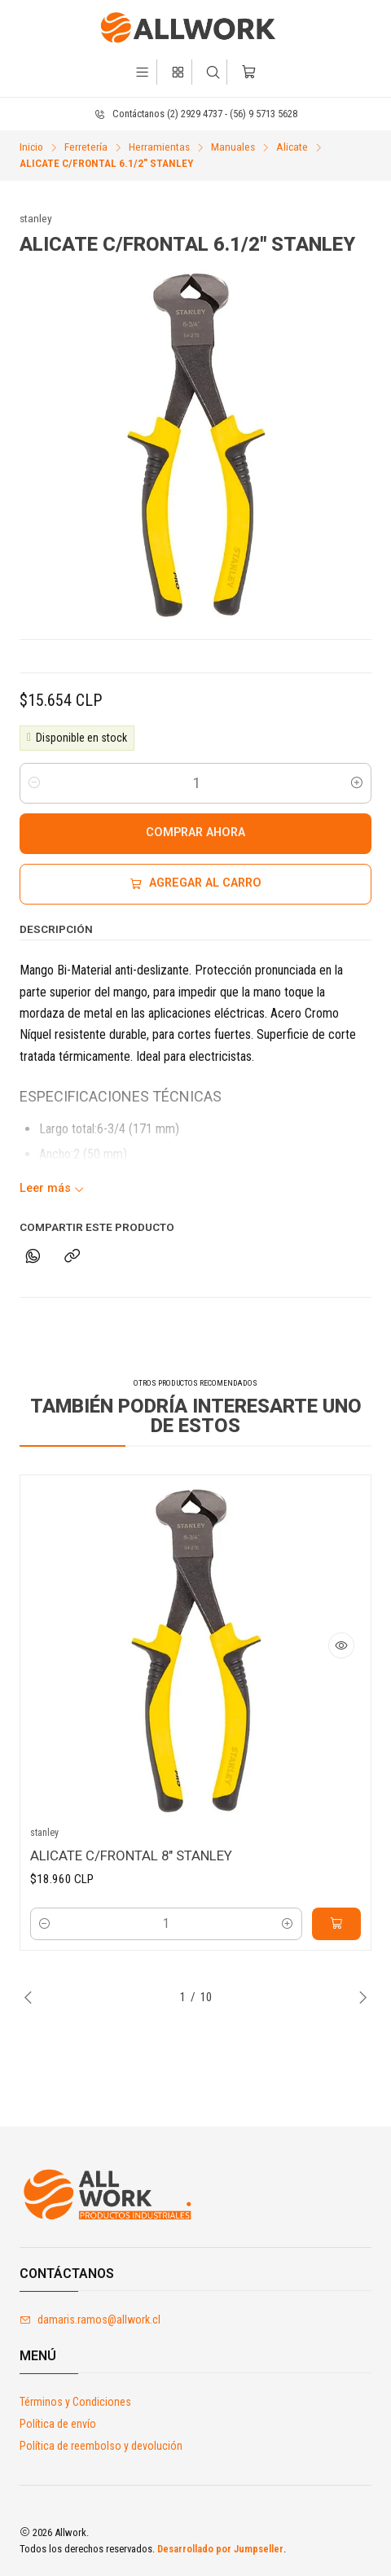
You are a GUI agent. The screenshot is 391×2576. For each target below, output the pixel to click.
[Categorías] (178, 72)
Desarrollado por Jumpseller (220, 2549)
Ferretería (86, 147)
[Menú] (142, 72)
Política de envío (58, 2423)
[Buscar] (213, 72)
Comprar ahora (195, 832)
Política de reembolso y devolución (101, 2445)
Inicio (31, 147)
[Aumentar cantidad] (357, 783)
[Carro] (248, 72)
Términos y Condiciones (75, 2401)
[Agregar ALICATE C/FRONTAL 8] (336, 1932)
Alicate (292, 147)
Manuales (233, 147)
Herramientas (159, 147)
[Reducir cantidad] (34, 783)
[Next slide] (359, 1997)
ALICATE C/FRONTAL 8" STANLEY (131, 1863)
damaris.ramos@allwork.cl (90, 2319)
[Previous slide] (32, 1997)
